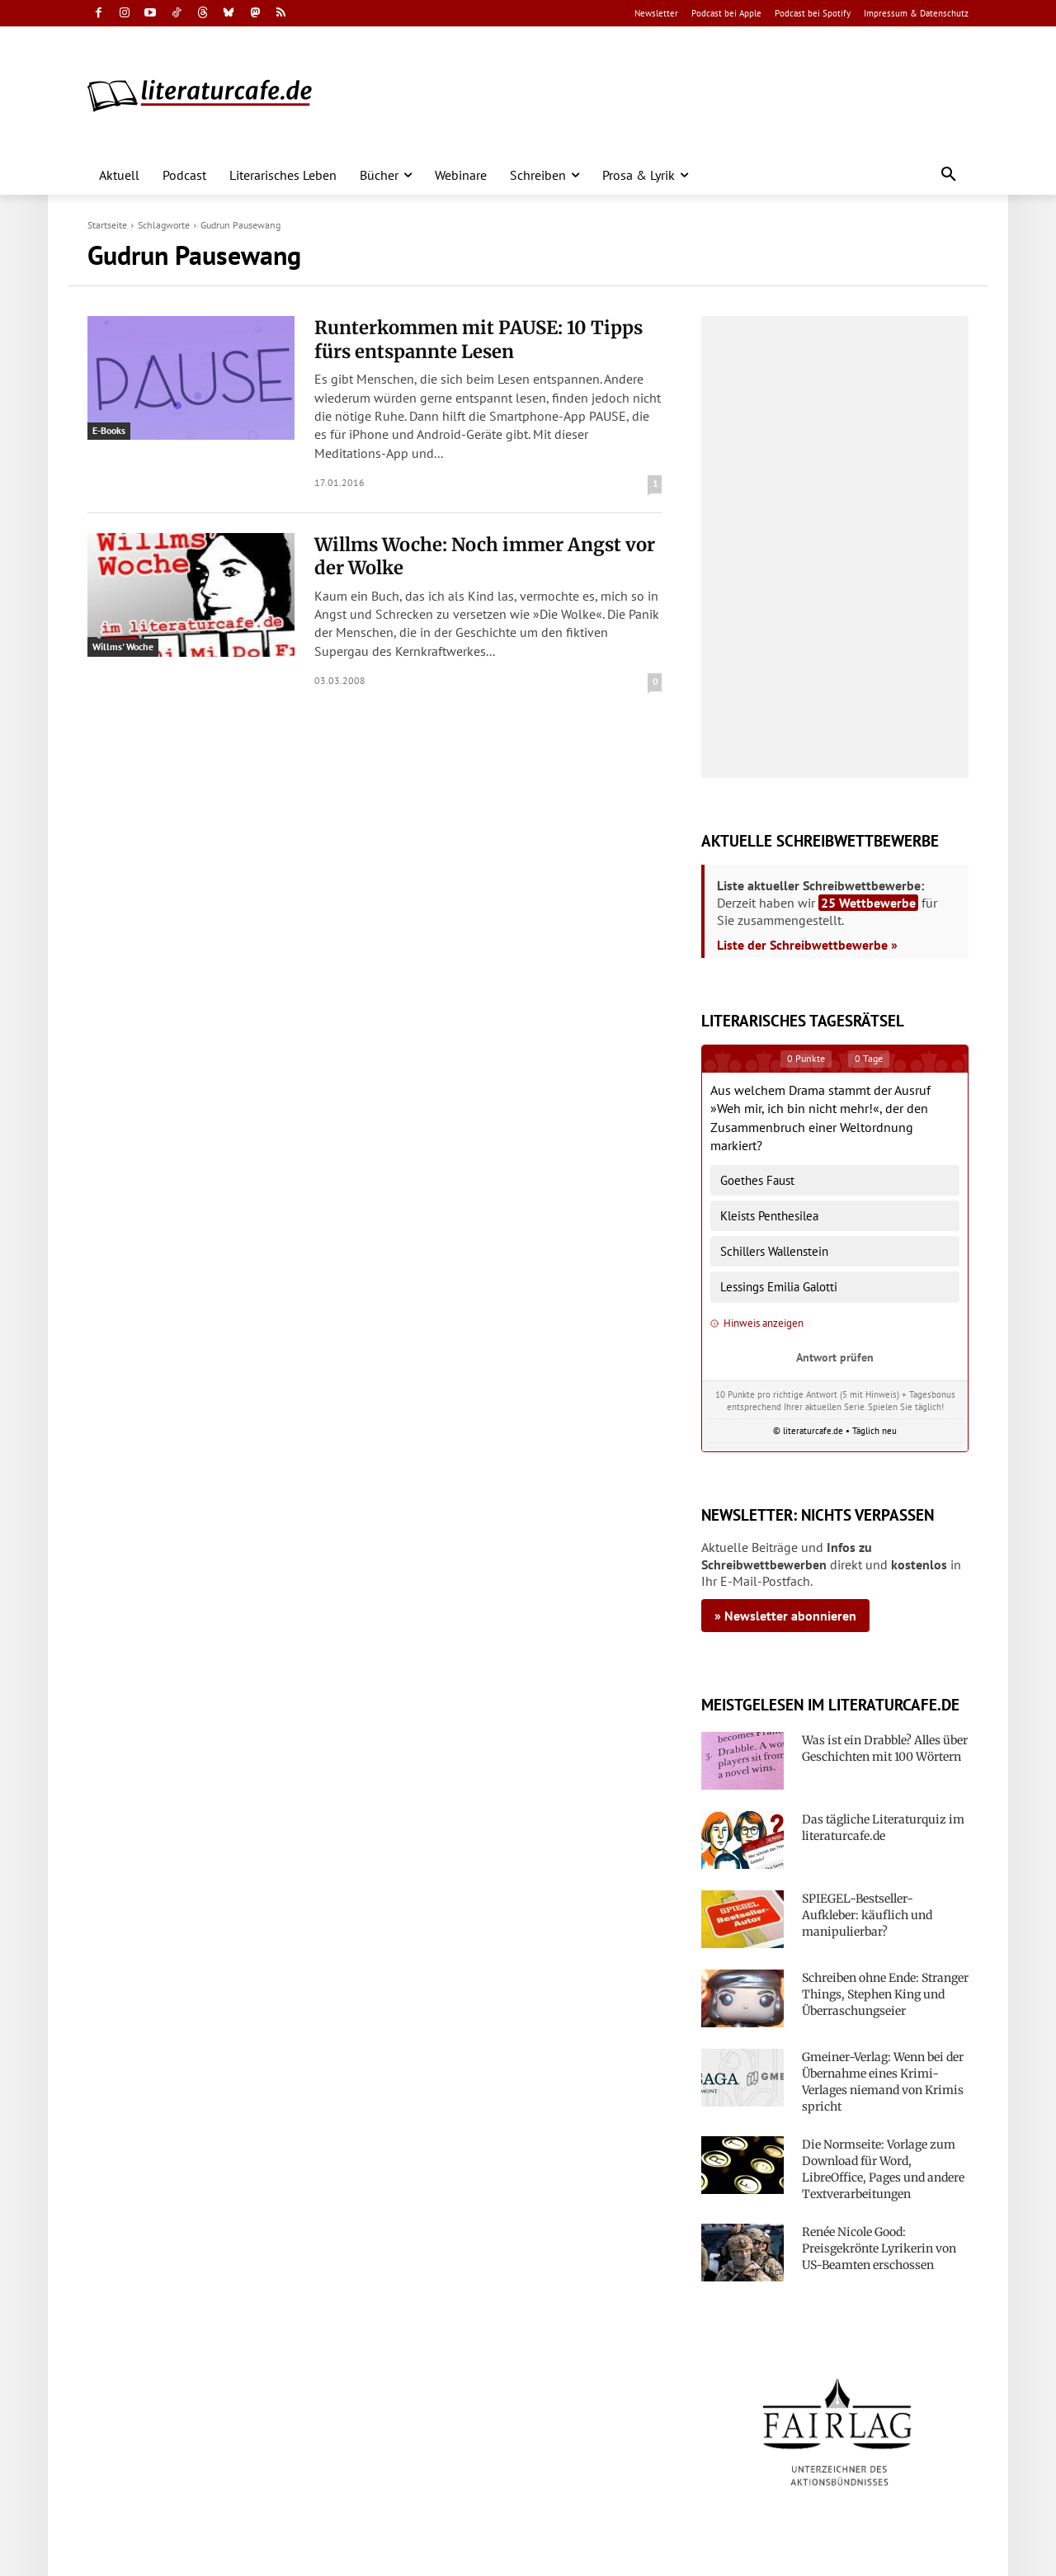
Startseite (107, 225)
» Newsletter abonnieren (785, 1615)
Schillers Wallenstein (774, 1251)
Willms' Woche (122, 646)
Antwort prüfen (835, 1357)
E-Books (108, 430)
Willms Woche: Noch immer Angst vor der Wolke (484, 556)
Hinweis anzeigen (757, 1323)
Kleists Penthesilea (769, 1216)
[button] (949, 175)
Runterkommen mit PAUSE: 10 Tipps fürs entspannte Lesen (478, 339)
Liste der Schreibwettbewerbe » (807, 945)
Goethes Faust (757, 1180)
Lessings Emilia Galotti (778, 1287)
